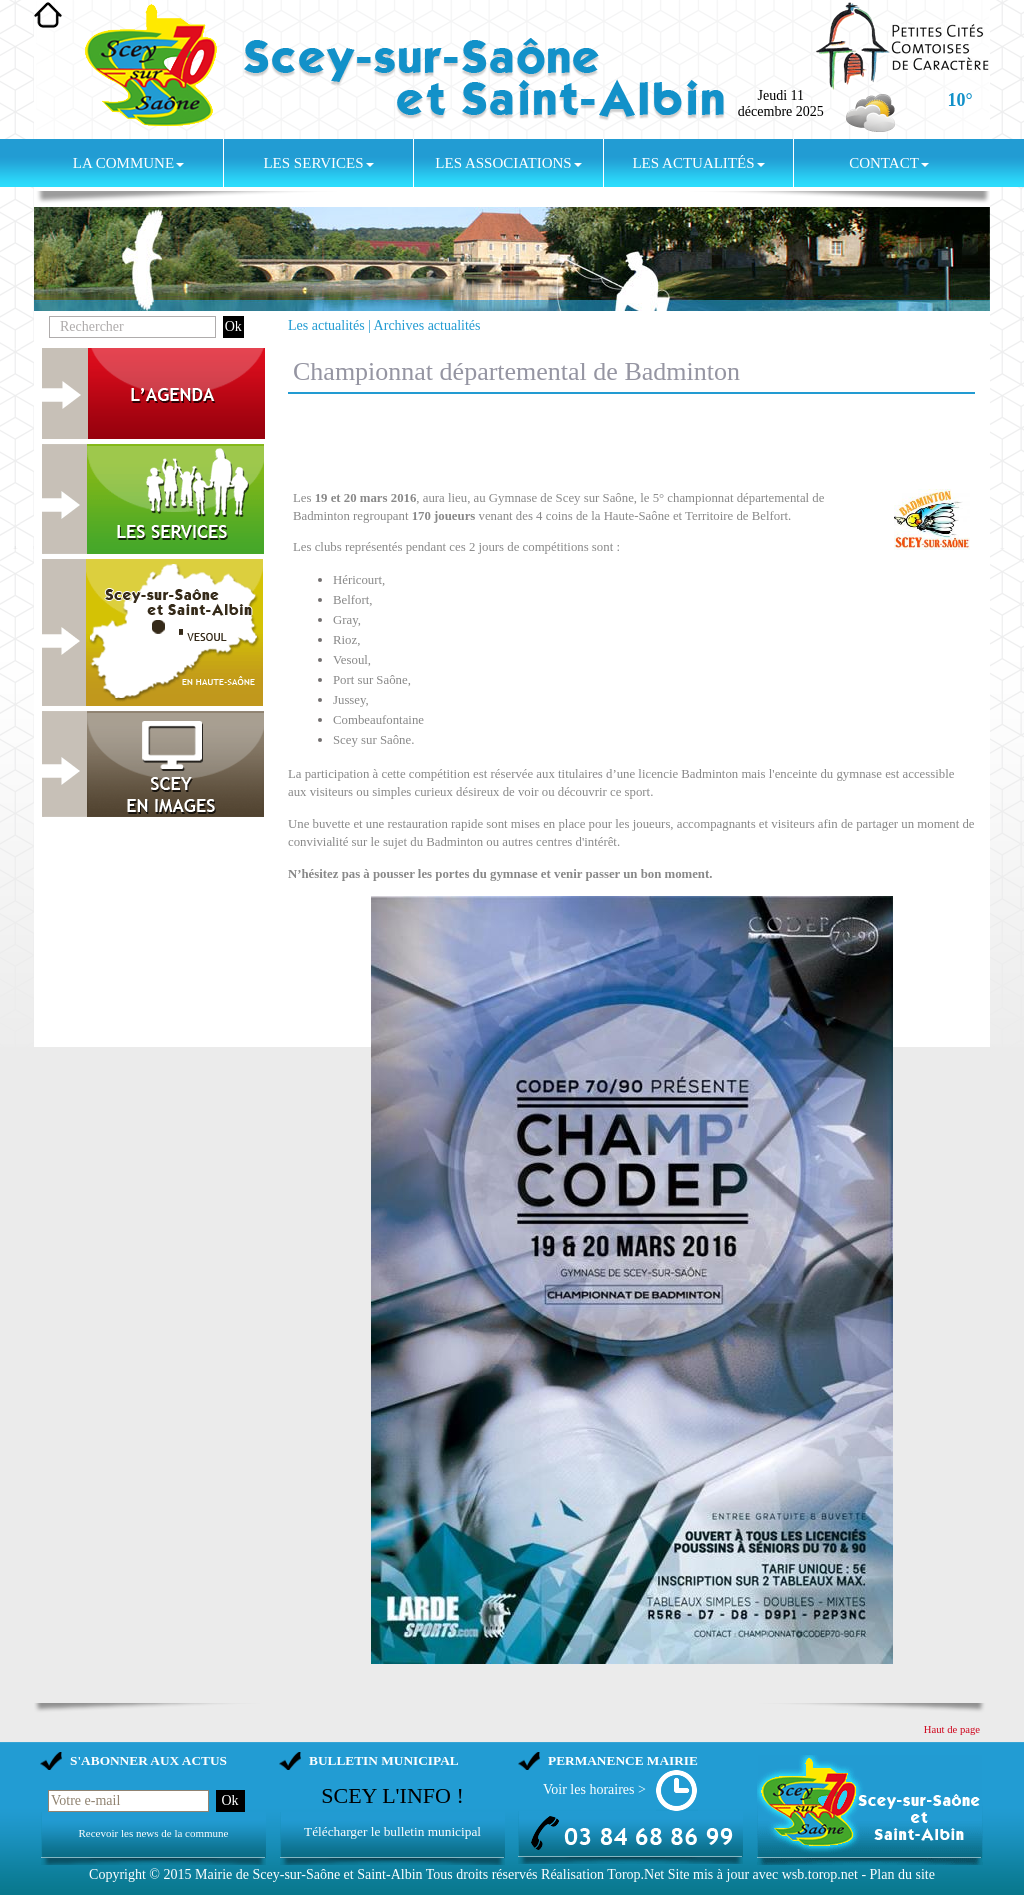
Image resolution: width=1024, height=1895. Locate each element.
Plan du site (902, 1874)
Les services (318, 163)
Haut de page (952, 1729)
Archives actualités (427, 325)
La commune (128, 163)
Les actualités (698, 163)
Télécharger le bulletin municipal (392, 1831)
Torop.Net (635, 1874)
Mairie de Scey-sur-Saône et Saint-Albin (309, 1874)
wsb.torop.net (820, 1874)
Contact (889, 163)
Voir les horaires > (594, 1789)
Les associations (508, 163)
